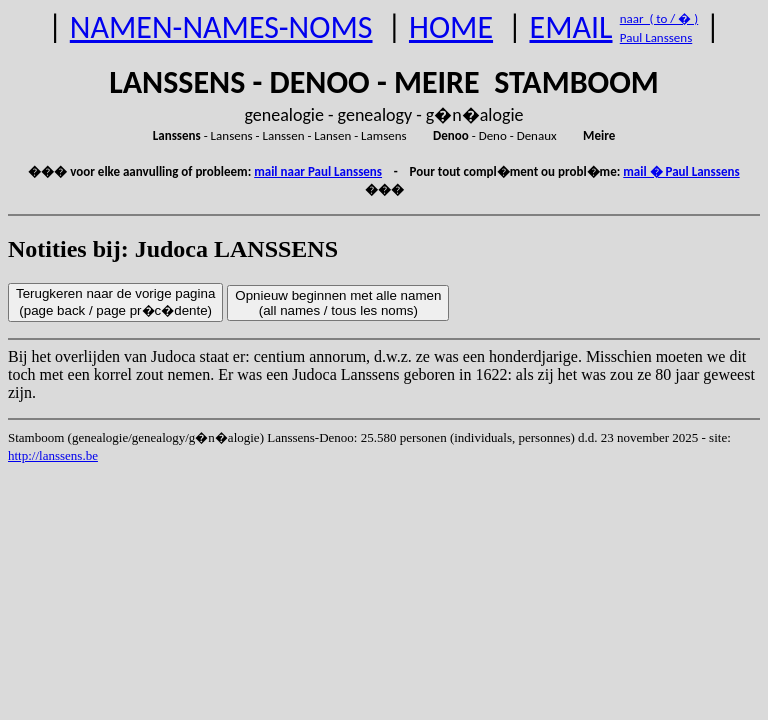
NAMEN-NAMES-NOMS (221, 27)
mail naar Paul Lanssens (318, 171)
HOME (451, 27)
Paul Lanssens (656, 37)
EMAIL (571, 27)
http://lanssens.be (53, 455)
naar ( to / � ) (659, 18)
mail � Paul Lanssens (681, 171)
